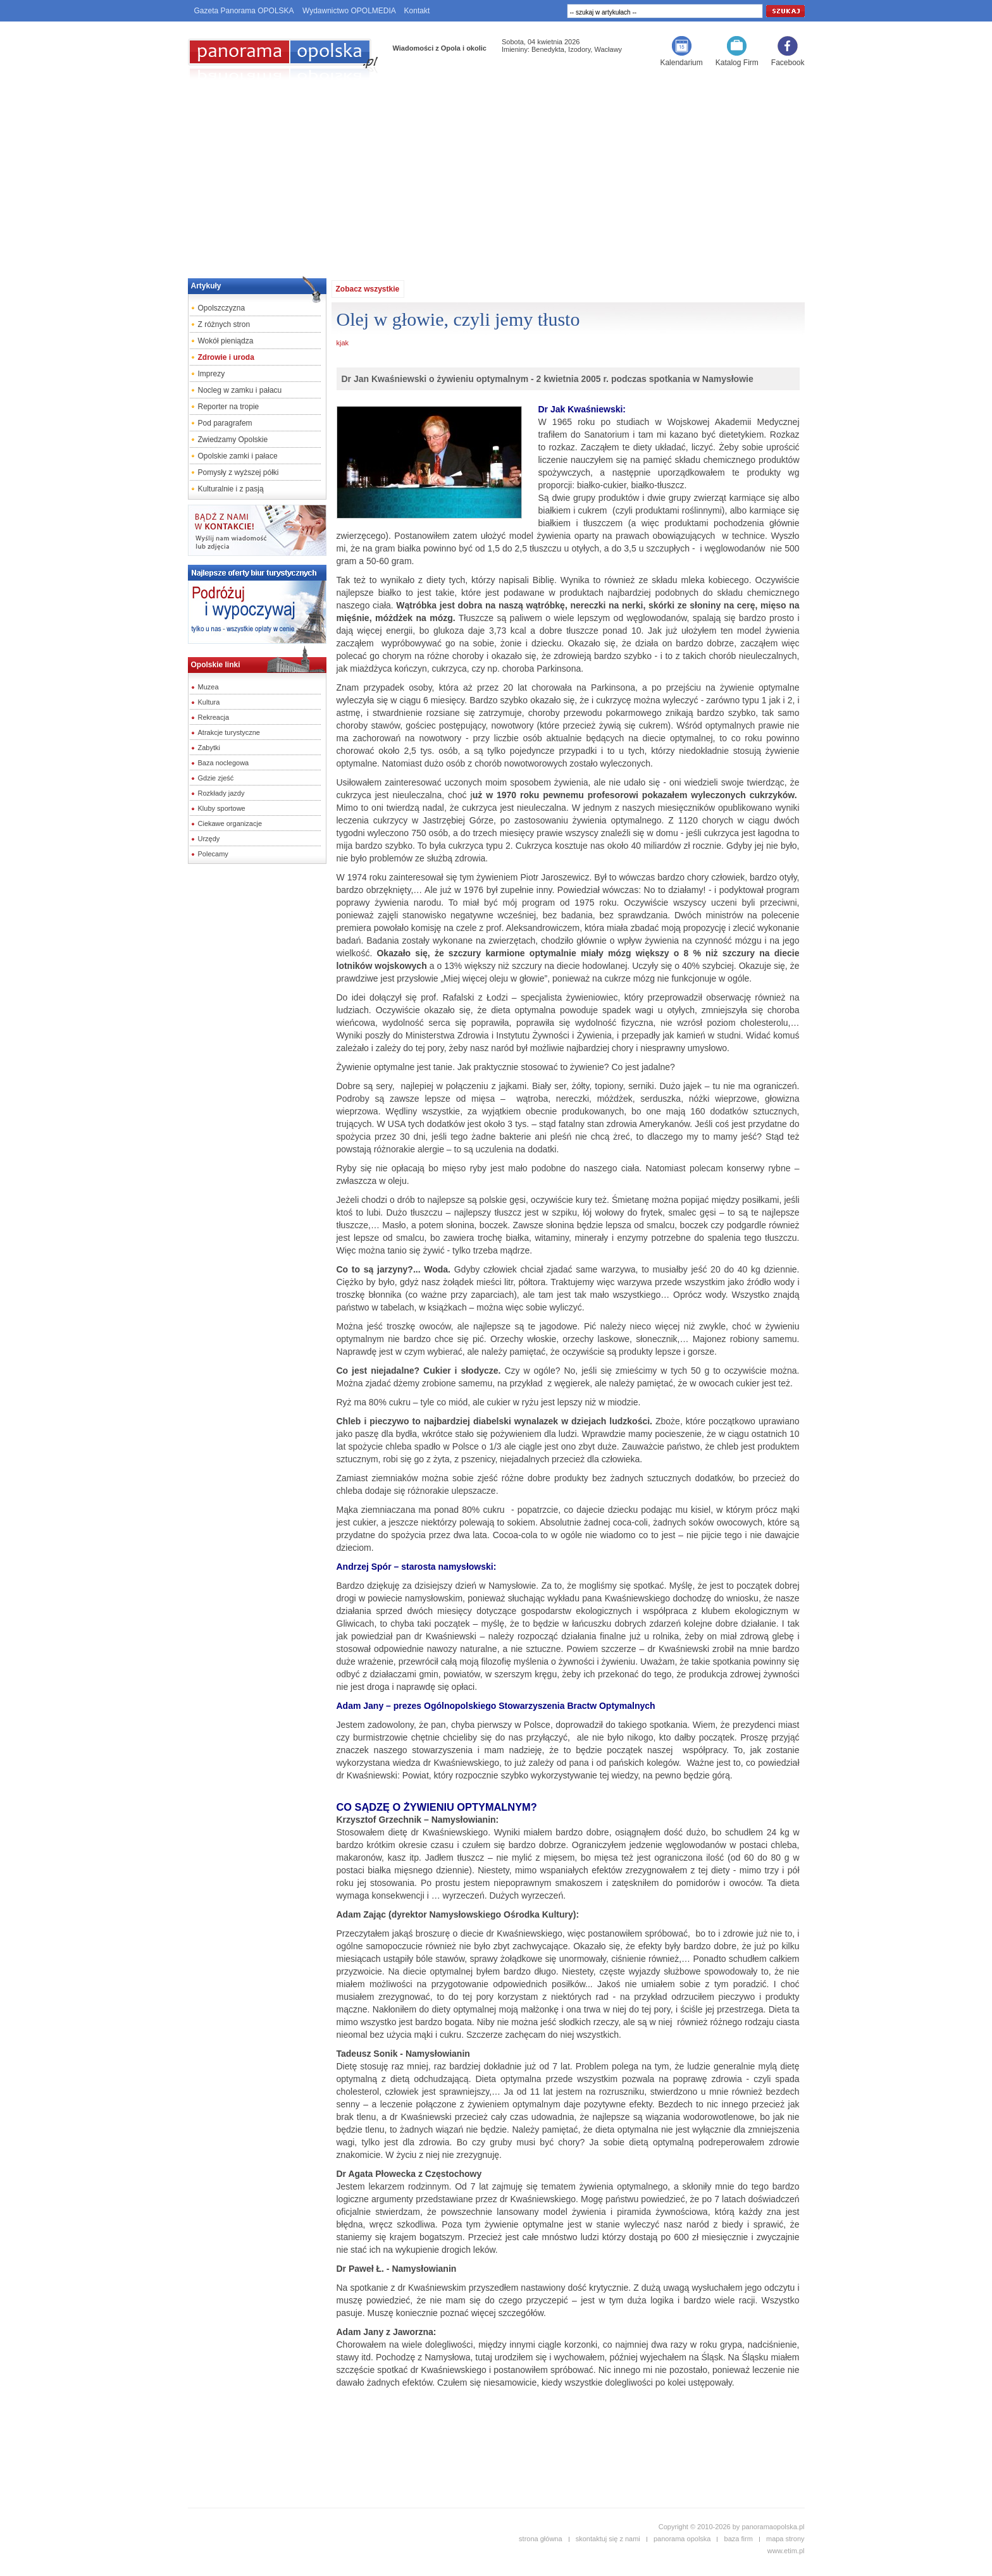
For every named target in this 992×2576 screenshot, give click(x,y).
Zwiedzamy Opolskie (233, 439)
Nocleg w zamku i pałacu (240, 390)
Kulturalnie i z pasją (231, 488)
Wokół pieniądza (226, 340)
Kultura (209, 702)
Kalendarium (681, 62)
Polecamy (213, 854)
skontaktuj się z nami (608, 2538)
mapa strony (785, 2538)
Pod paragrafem (225, 423)
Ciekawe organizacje (230, 823)
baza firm (738, 2538)
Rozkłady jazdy (221, 793)
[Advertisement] (496, 175)
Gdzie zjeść (216, 778)
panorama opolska (682, 2538)
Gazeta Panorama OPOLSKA (244, 10)
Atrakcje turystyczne (229, 732)
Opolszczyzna (221, 308)
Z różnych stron (224, 324)
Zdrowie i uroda (226, 357)
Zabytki (209, 747)
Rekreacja (214, 717)
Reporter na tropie (228, 406)
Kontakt (417, 10)
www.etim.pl (786, 2550)
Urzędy (209, 838)
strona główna (540, 2538)
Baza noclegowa (223, 763)
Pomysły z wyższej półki (238, 472)
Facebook (788, 62)
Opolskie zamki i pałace (238, 456)
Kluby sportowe (221, 808)
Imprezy (211, 373)
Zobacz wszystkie (368, 289)
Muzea (208, 687)
